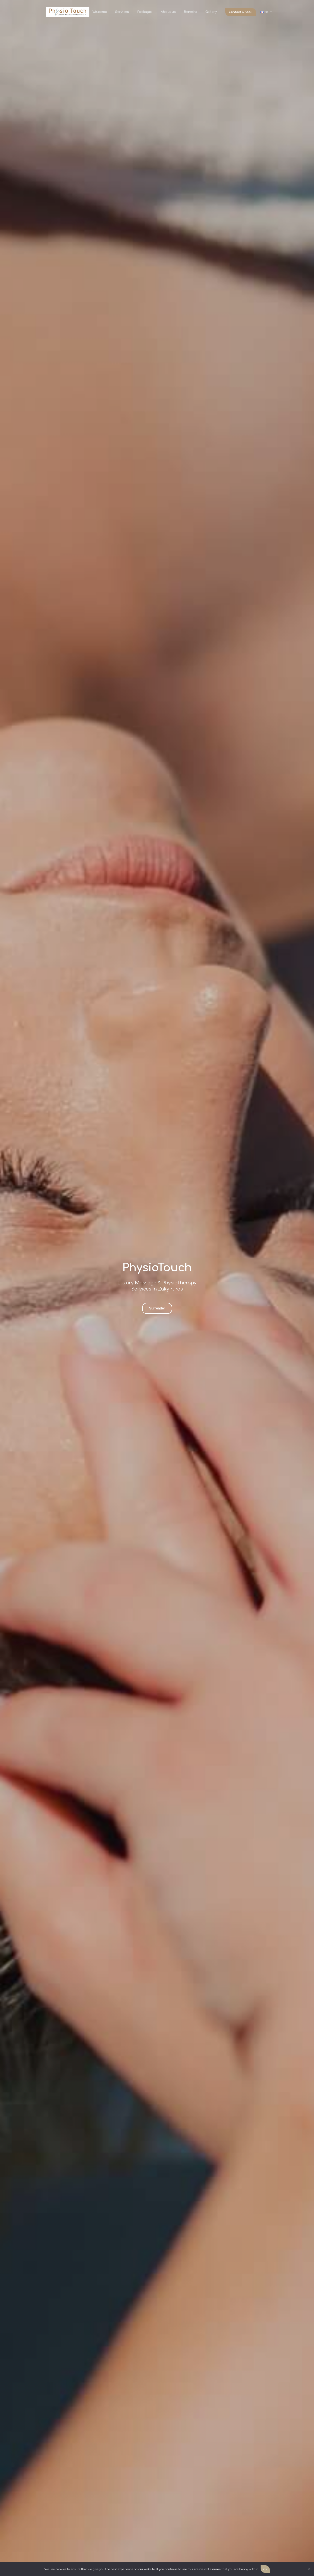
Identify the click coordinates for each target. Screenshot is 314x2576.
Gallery (211, 12)
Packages (144, 12)
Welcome (99, 12)
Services (122, 12)
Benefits (190, 12)
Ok (265, 2569)
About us (168, 12)
